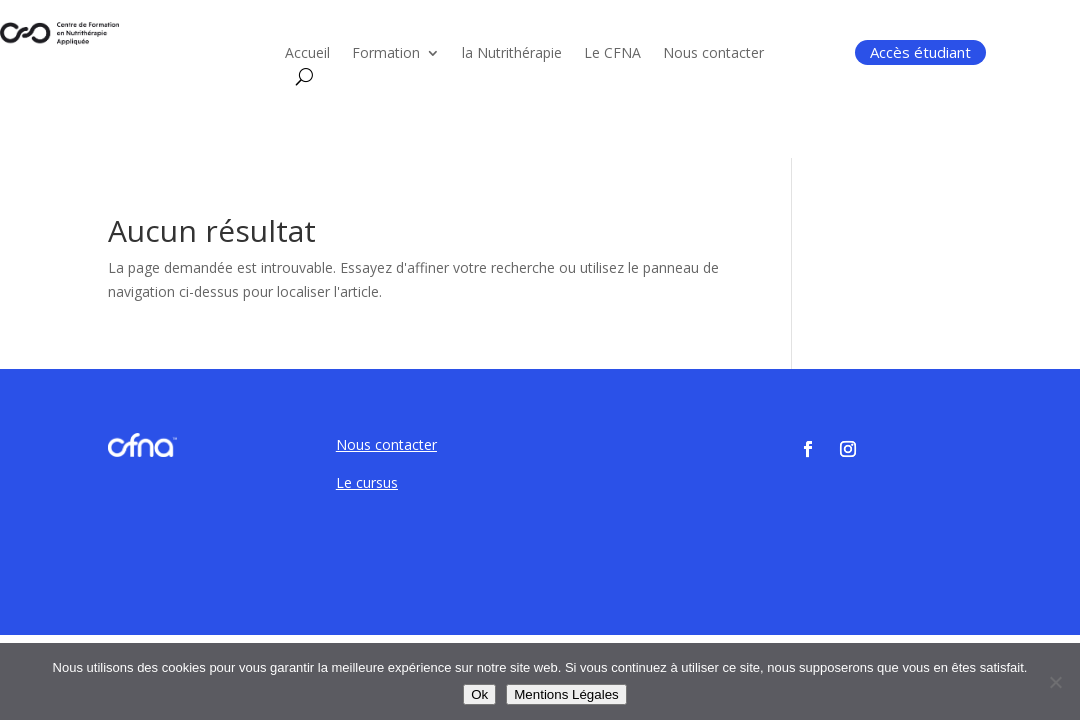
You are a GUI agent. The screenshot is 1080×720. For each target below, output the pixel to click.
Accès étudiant (920, 52)
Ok (479, 694)
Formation (386, 54)
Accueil (307, 54)
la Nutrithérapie (512, 54)
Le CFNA (612, 54)
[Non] (1055, 682)
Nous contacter (713, 54)
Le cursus (367, 482)
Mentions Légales (566, 694)
